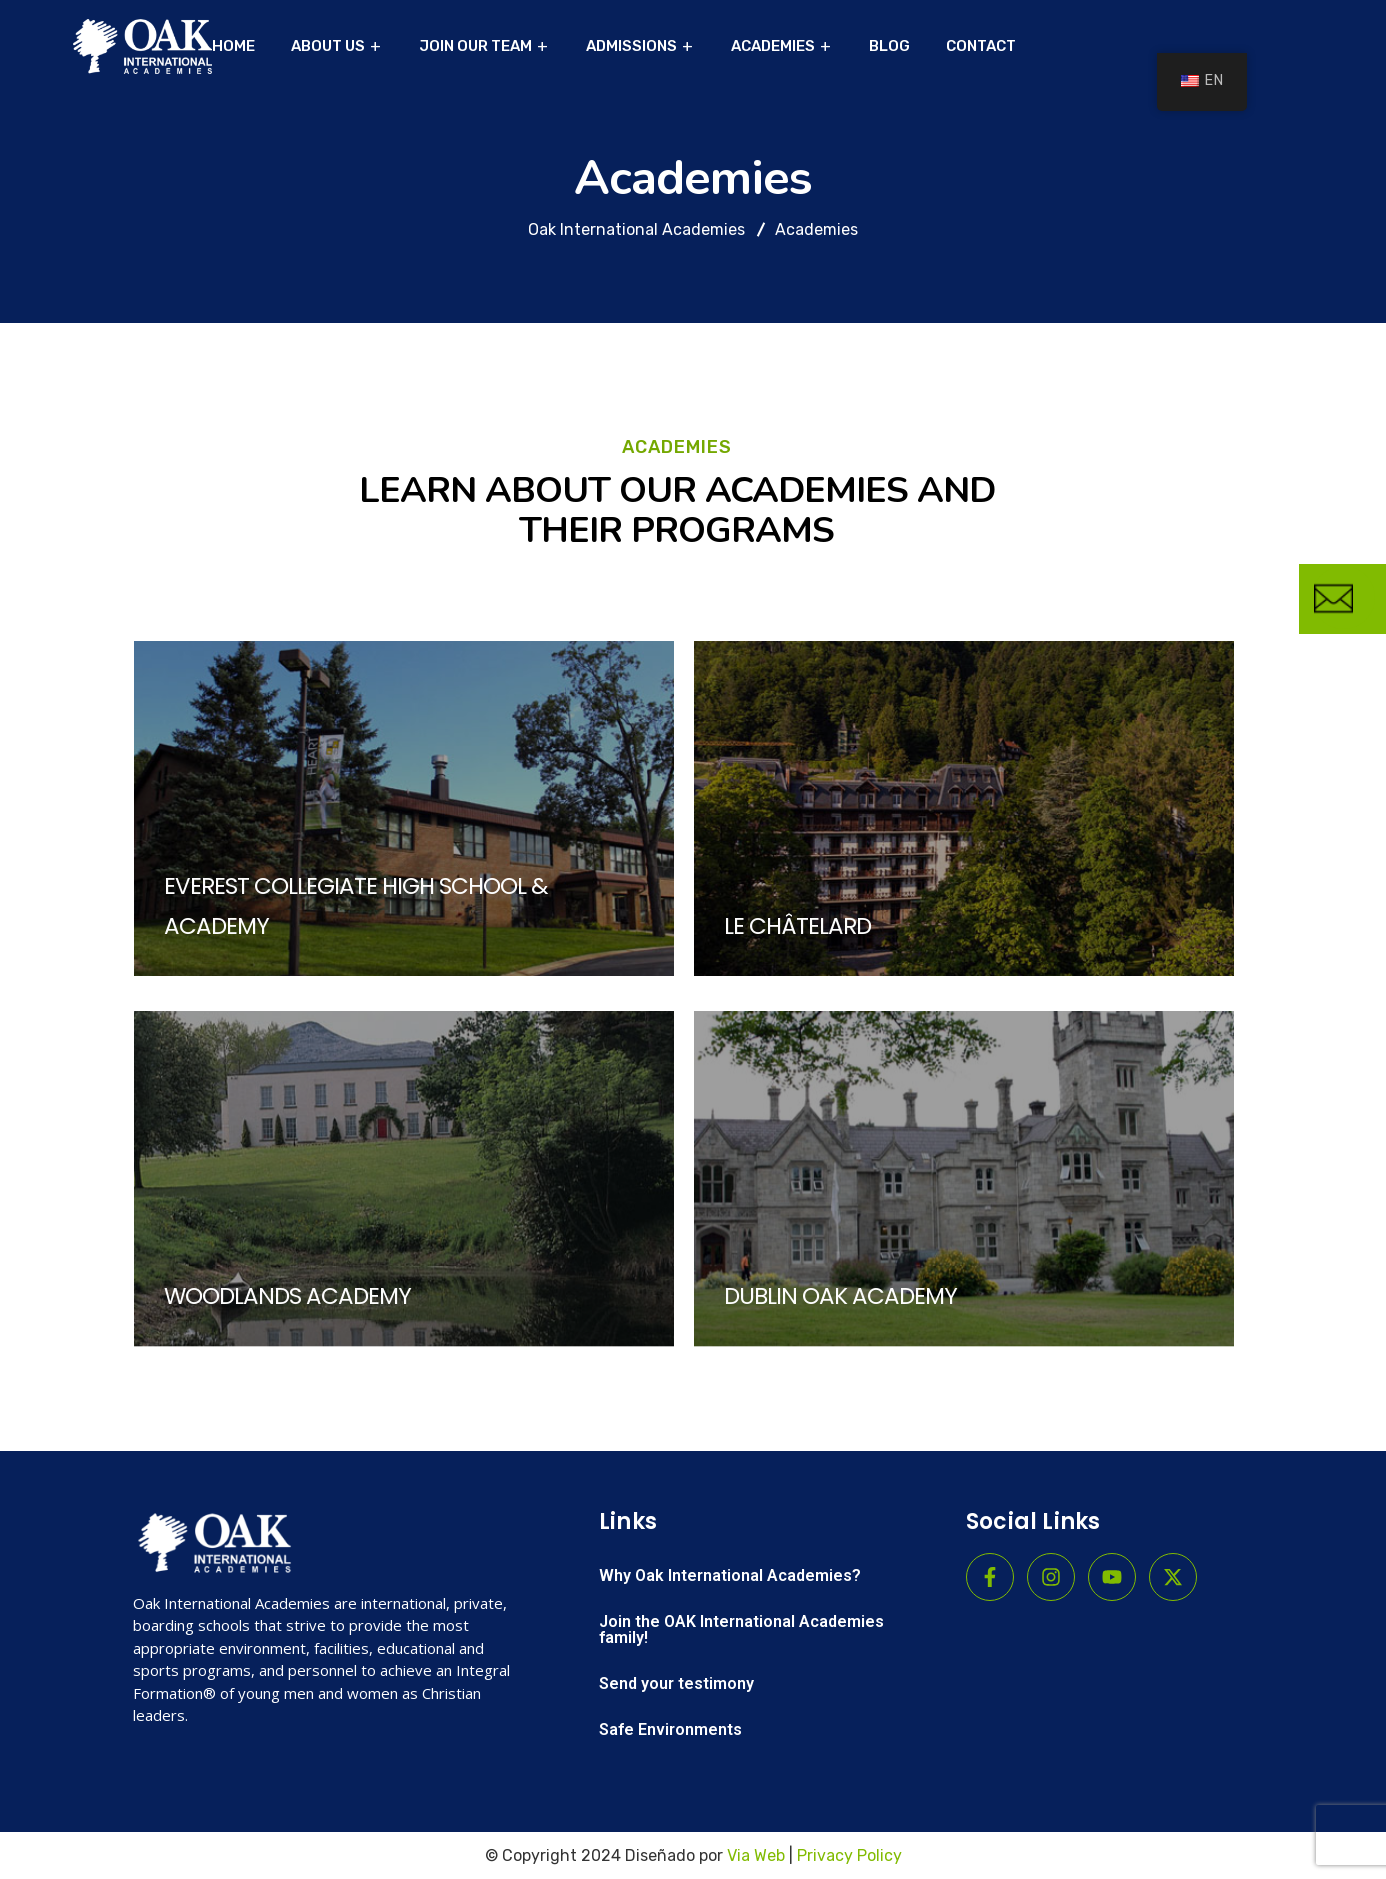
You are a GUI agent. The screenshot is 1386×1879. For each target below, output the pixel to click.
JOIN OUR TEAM (475, 46)
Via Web (756, 1855)
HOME (233, 46)
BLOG (889, 46)
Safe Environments (670, 1729)
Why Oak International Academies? (730, 1575)
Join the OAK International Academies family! (741, 1629)
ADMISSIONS (631, 46)
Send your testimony (676, 1683)
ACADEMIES (773, 46)
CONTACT (981, 46)
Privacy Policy (849, 1855)
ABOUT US (328, 46)
